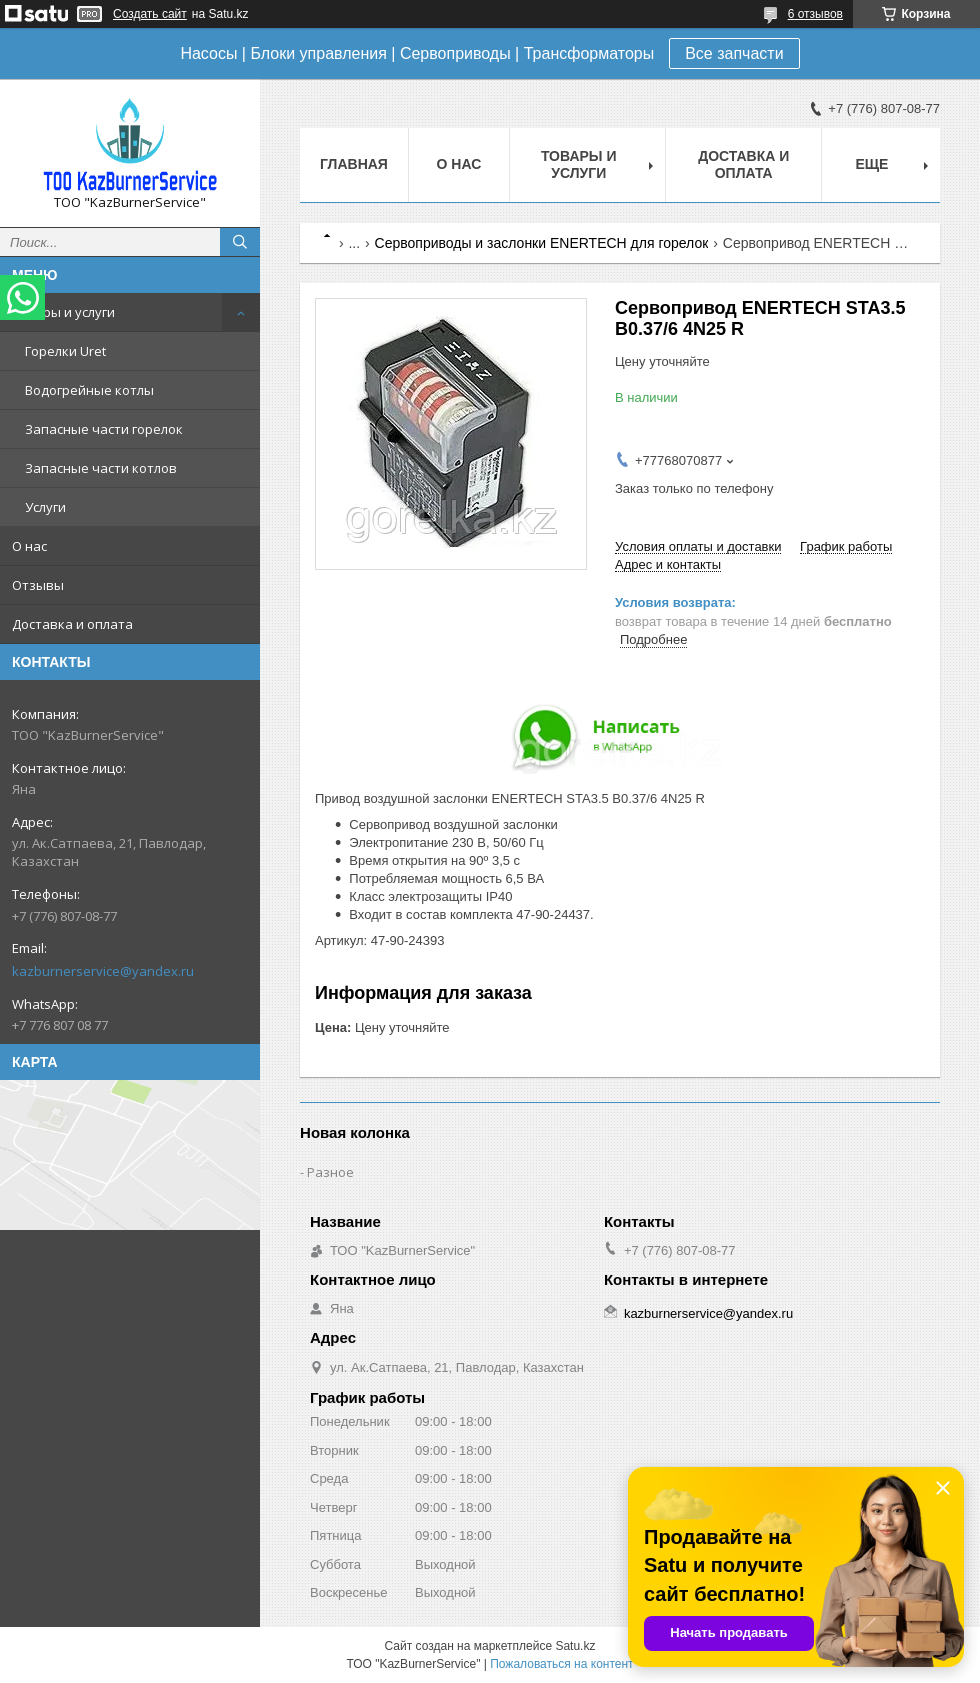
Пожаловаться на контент (561, 1664)
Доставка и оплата (72, 624)
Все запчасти (734, 53)
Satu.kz (575, 1646)
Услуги (45, 507)
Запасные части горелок (104, 429)
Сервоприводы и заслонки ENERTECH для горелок (542, 243)
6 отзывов (815, 14)
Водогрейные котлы (89, 390)
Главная (354, 164)
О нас (29, 546)
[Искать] (240, 242)
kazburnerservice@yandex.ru (103, 971)
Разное (330, 1172)
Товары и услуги (63, 312)
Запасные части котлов (101, 468)
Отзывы (38, 585)
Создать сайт (150, 14)
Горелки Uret (65, 351)
